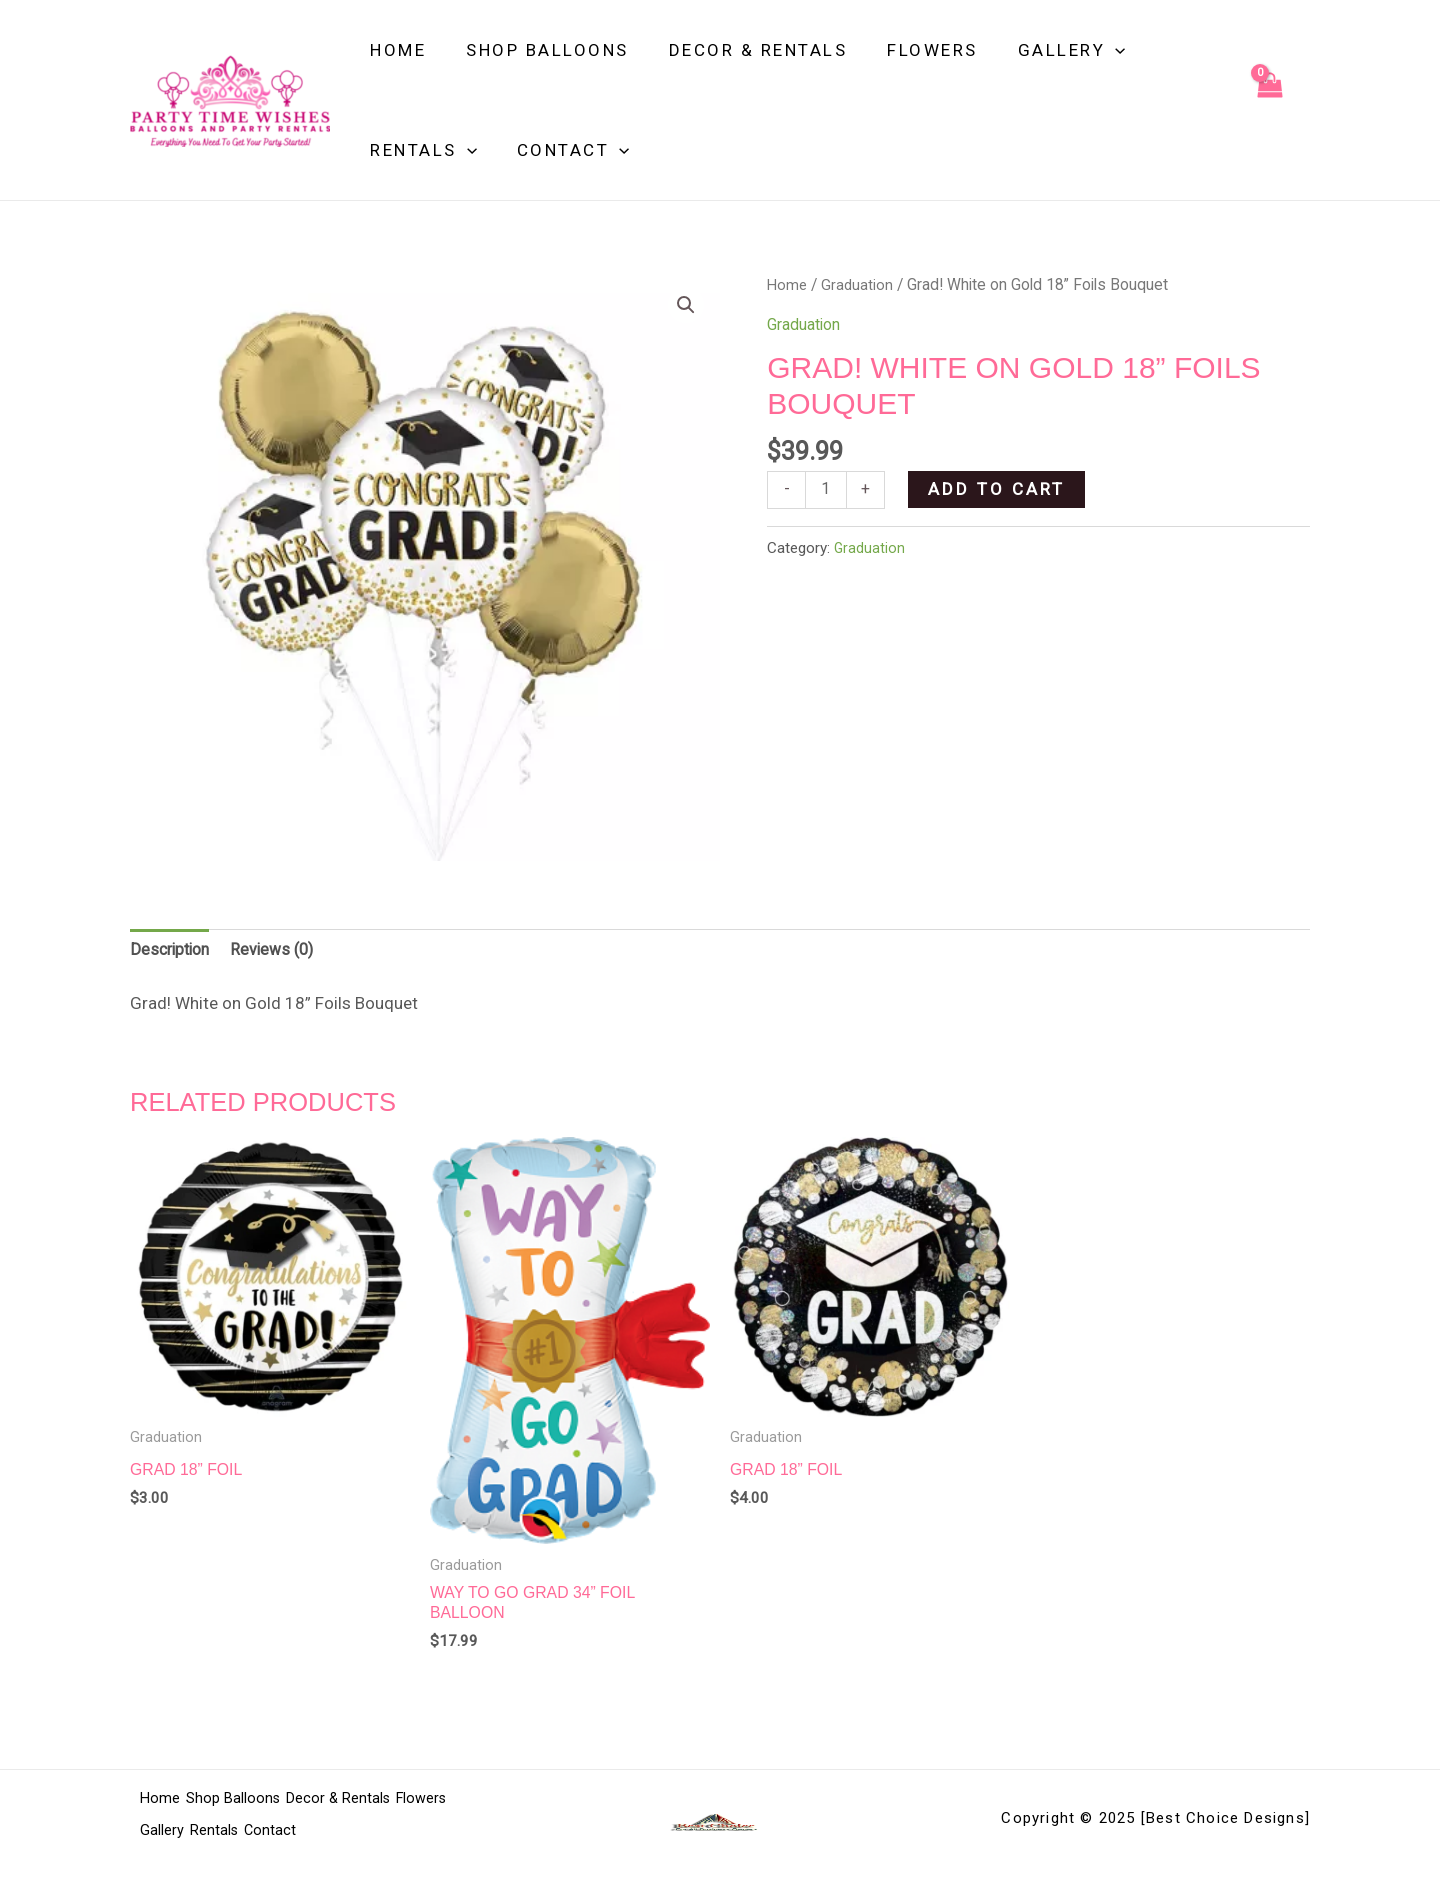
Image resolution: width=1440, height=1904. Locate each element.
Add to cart (999, 489)
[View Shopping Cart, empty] (1269, 100)
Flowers (911, 50)
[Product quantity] (827, 491)
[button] (685, 306)
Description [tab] (173, 952)
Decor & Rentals (743, 50)
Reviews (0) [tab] (281, 952)
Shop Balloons (538, 50)
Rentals (420, 150)
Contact (564, 150)
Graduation (859, 284)
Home (395, 50)
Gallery (1045, 50)
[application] (1088, 50)
